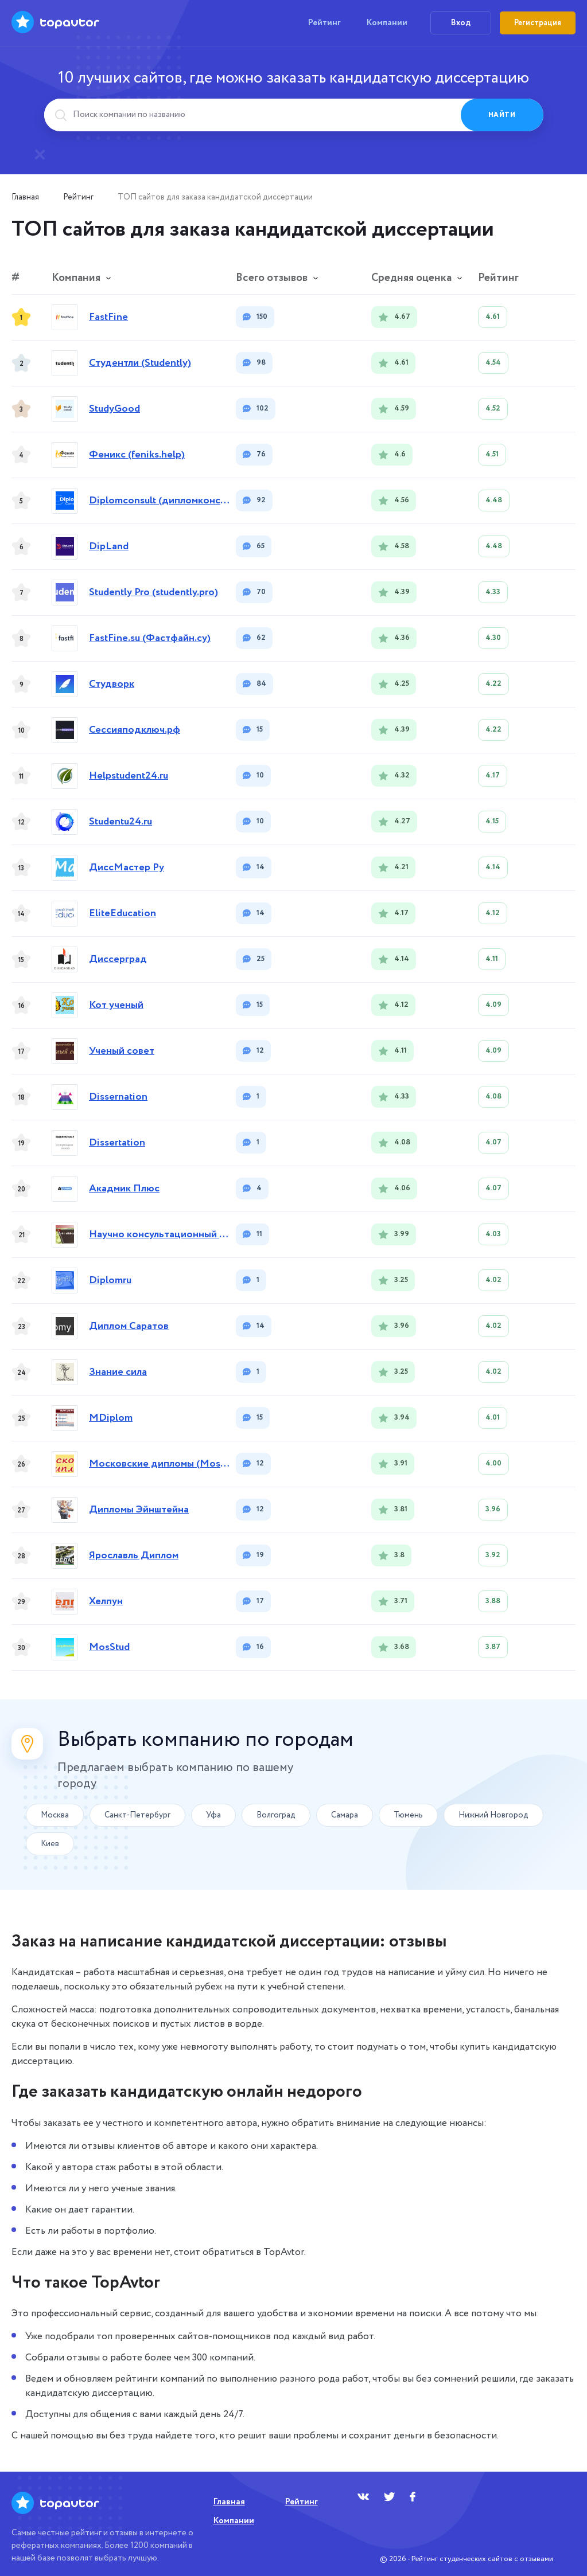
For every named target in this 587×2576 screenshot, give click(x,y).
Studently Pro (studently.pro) (153, 593)
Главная (25, 197)
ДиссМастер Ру (126, 868)
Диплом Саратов (129, 1326)
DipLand (109, 547)
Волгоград (276, 1815)
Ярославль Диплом (133, 1556)
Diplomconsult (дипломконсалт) (159, 501)
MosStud (109, 1647)
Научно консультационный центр (159, 1235)
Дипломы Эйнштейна (139, 1510)
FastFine (108, 317)
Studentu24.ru (120, 822)
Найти (502, 115)
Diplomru (110, 1281)
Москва (55, 1815)
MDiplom (111, 1418)
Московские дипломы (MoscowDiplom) (159, 1464)
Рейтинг (324, 23)
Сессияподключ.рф (134, 730)
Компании (387, 23)
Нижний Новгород (493, 1815)
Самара (344, 1815)
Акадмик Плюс (124, 1189)
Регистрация (537, 23)
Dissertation (117, 1143)
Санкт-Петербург (137, 1815)
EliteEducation (122, 914)
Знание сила (118, 1372)
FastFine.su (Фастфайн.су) (150, 638)
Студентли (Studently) (140, 363)
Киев (50, 1844)
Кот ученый (116, 1005)
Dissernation (118, 1097)
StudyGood (114, 409)
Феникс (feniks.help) (137, 455)
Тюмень (408, 1815)
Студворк (111, 684)
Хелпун (106, 1602)
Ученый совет (121, 1051)
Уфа (213, 1815)
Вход (461, 23)
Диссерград (118, 959)
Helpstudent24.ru (128, 776)
